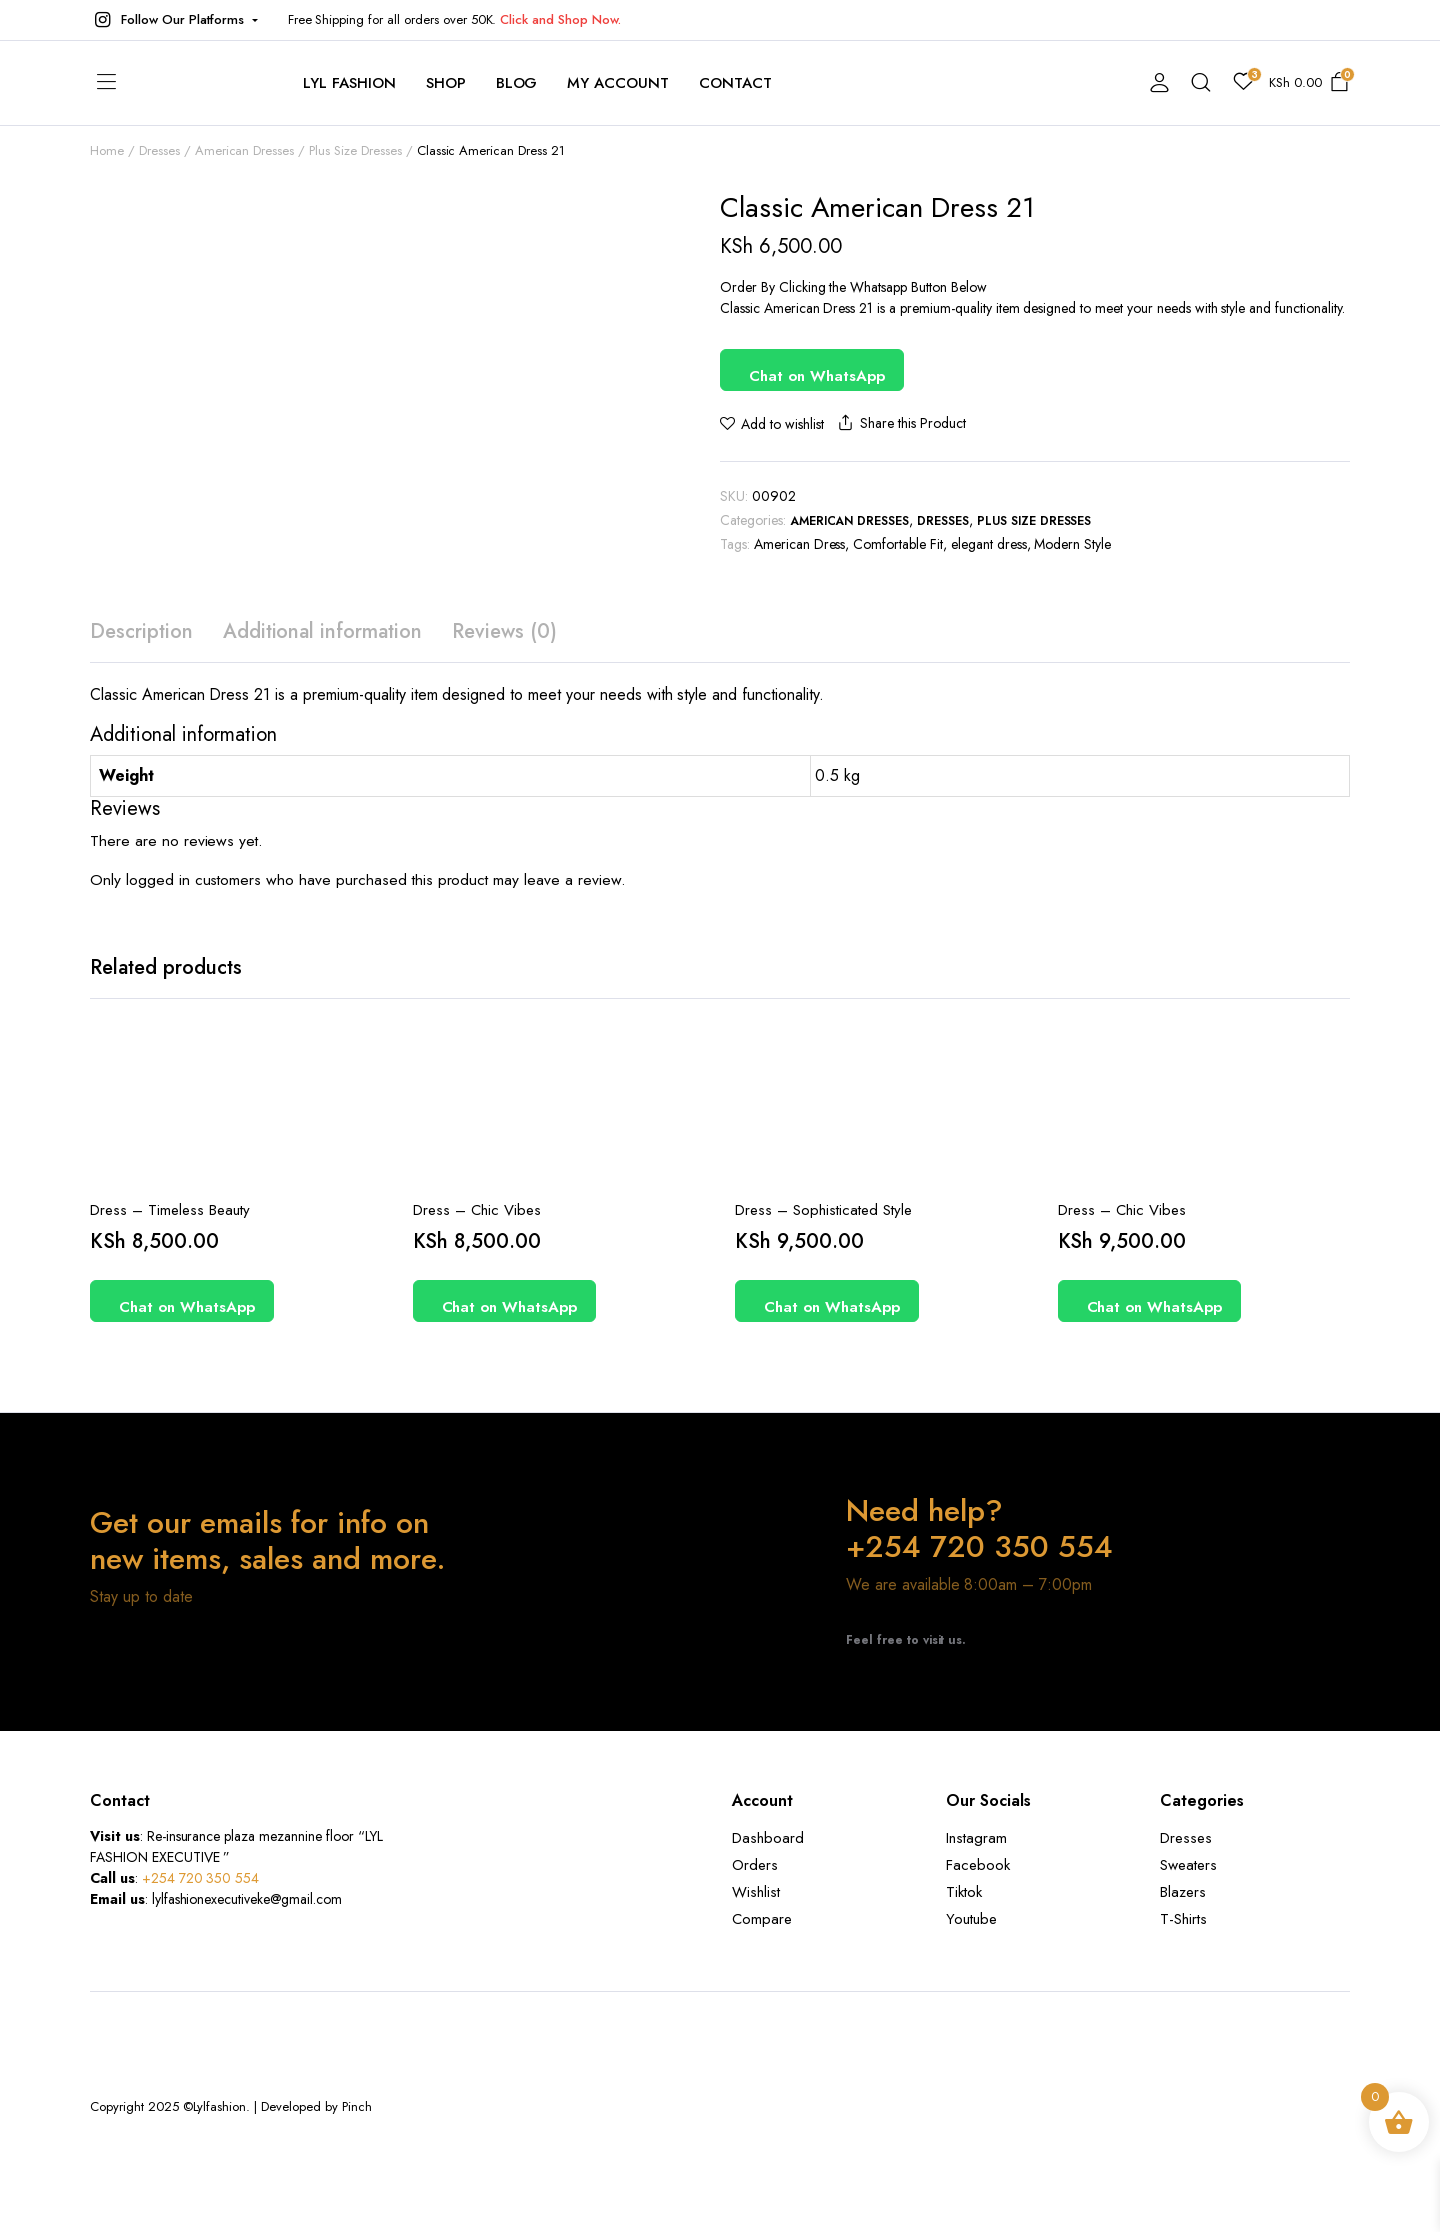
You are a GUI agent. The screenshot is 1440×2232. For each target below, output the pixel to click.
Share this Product (900, 423)
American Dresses (850, 521)
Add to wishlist (782, 424)
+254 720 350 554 (201, 1878)
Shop (446, 83)
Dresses (943, 521)
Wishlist (756, 1892)
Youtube (971, 1919)
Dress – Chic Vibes (477, 1210)
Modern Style (1072, 544)
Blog (517, 83)
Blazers (1183, 1892)
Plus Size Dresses (1034, 521)
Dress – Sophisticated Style (823, 1210)
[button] (174, 20)
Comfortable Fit (898, 544)
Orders (755, 1865)
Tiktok (964, 1892)
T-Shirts (1183, 1919)
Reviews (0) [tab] (504, 631)
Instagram (976, 1838)
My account (618, 83)
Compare (762, 1919)
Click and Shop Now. (560, 19)
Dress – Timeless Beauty (170, 1210)
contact (735, 83)
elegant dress (989, 544)
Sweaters (1188, 1865)
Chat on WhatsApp (817, 376)
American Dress (800, 544)
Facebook (978, 1865)
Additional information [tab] (322, 631)
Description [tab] (141, 631)
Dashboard (768, 1838)
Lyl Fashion (349, 83)
